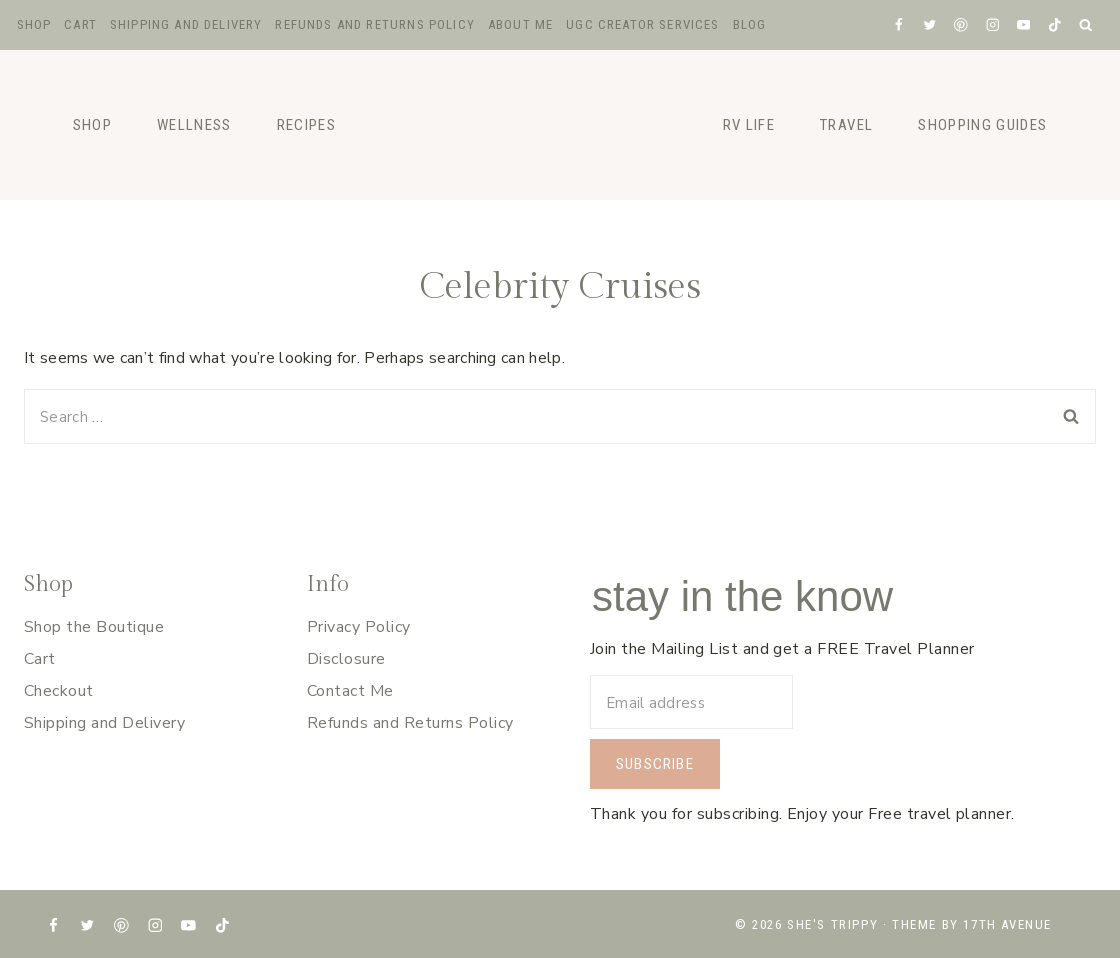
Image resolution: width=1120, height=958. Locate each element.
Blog (750, 24)
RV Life (749, 125)
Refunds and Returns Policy (374, 24)
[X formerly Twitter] (929, 24)
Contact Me (350, 691)
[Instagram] (992, 24)
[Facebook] (898, 24)
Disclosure (346, 659)
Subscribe (655, 764)
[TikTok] (1054, 24)
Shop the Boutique (94, 627)
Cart (80, 24)
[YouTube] (1023, 24)
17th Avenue (1007, 924)
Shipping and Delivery (186, 24)
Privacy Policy (359, 627)
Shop (34, 24)
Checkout (59, 691)
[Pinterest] (961, 24)
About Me (520, 24)
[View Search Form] (1086, 25)
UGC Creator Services (642, 24)
